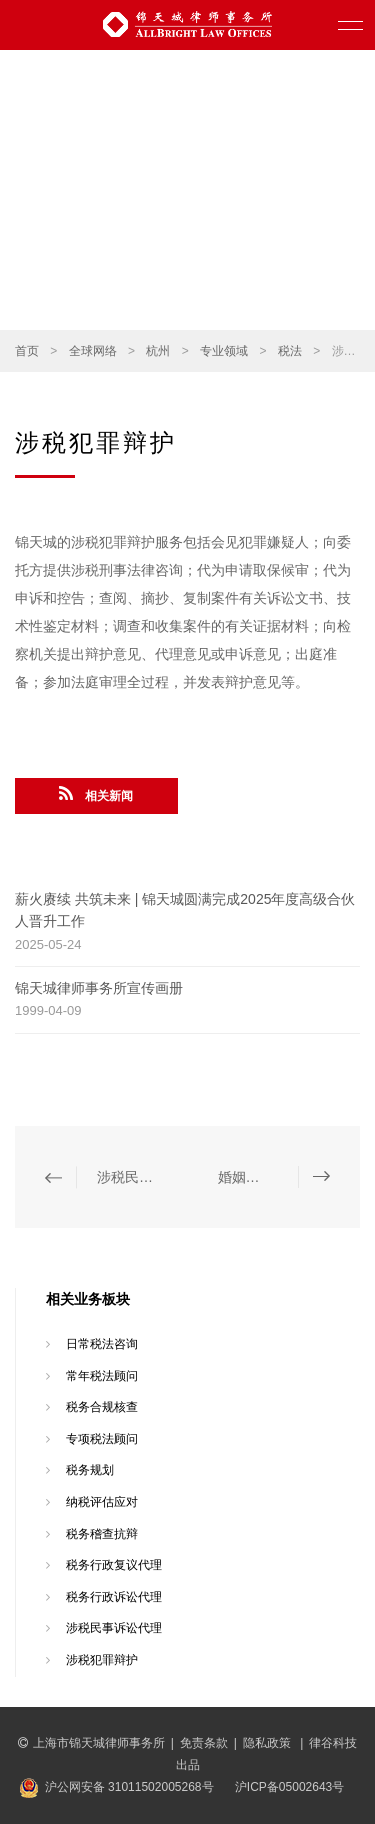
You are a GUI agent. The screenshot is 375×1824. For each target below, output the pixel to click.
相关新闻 (96, 794)
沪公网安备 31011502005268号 (129, 1787)
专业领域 (224, 351)
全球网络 (93, 351)
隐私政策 (268, 1743)
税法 (290, 351)
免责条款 (204, 1743)
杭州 (158, 351)
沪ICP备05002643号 (289, 1787)
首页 (27, 351)
